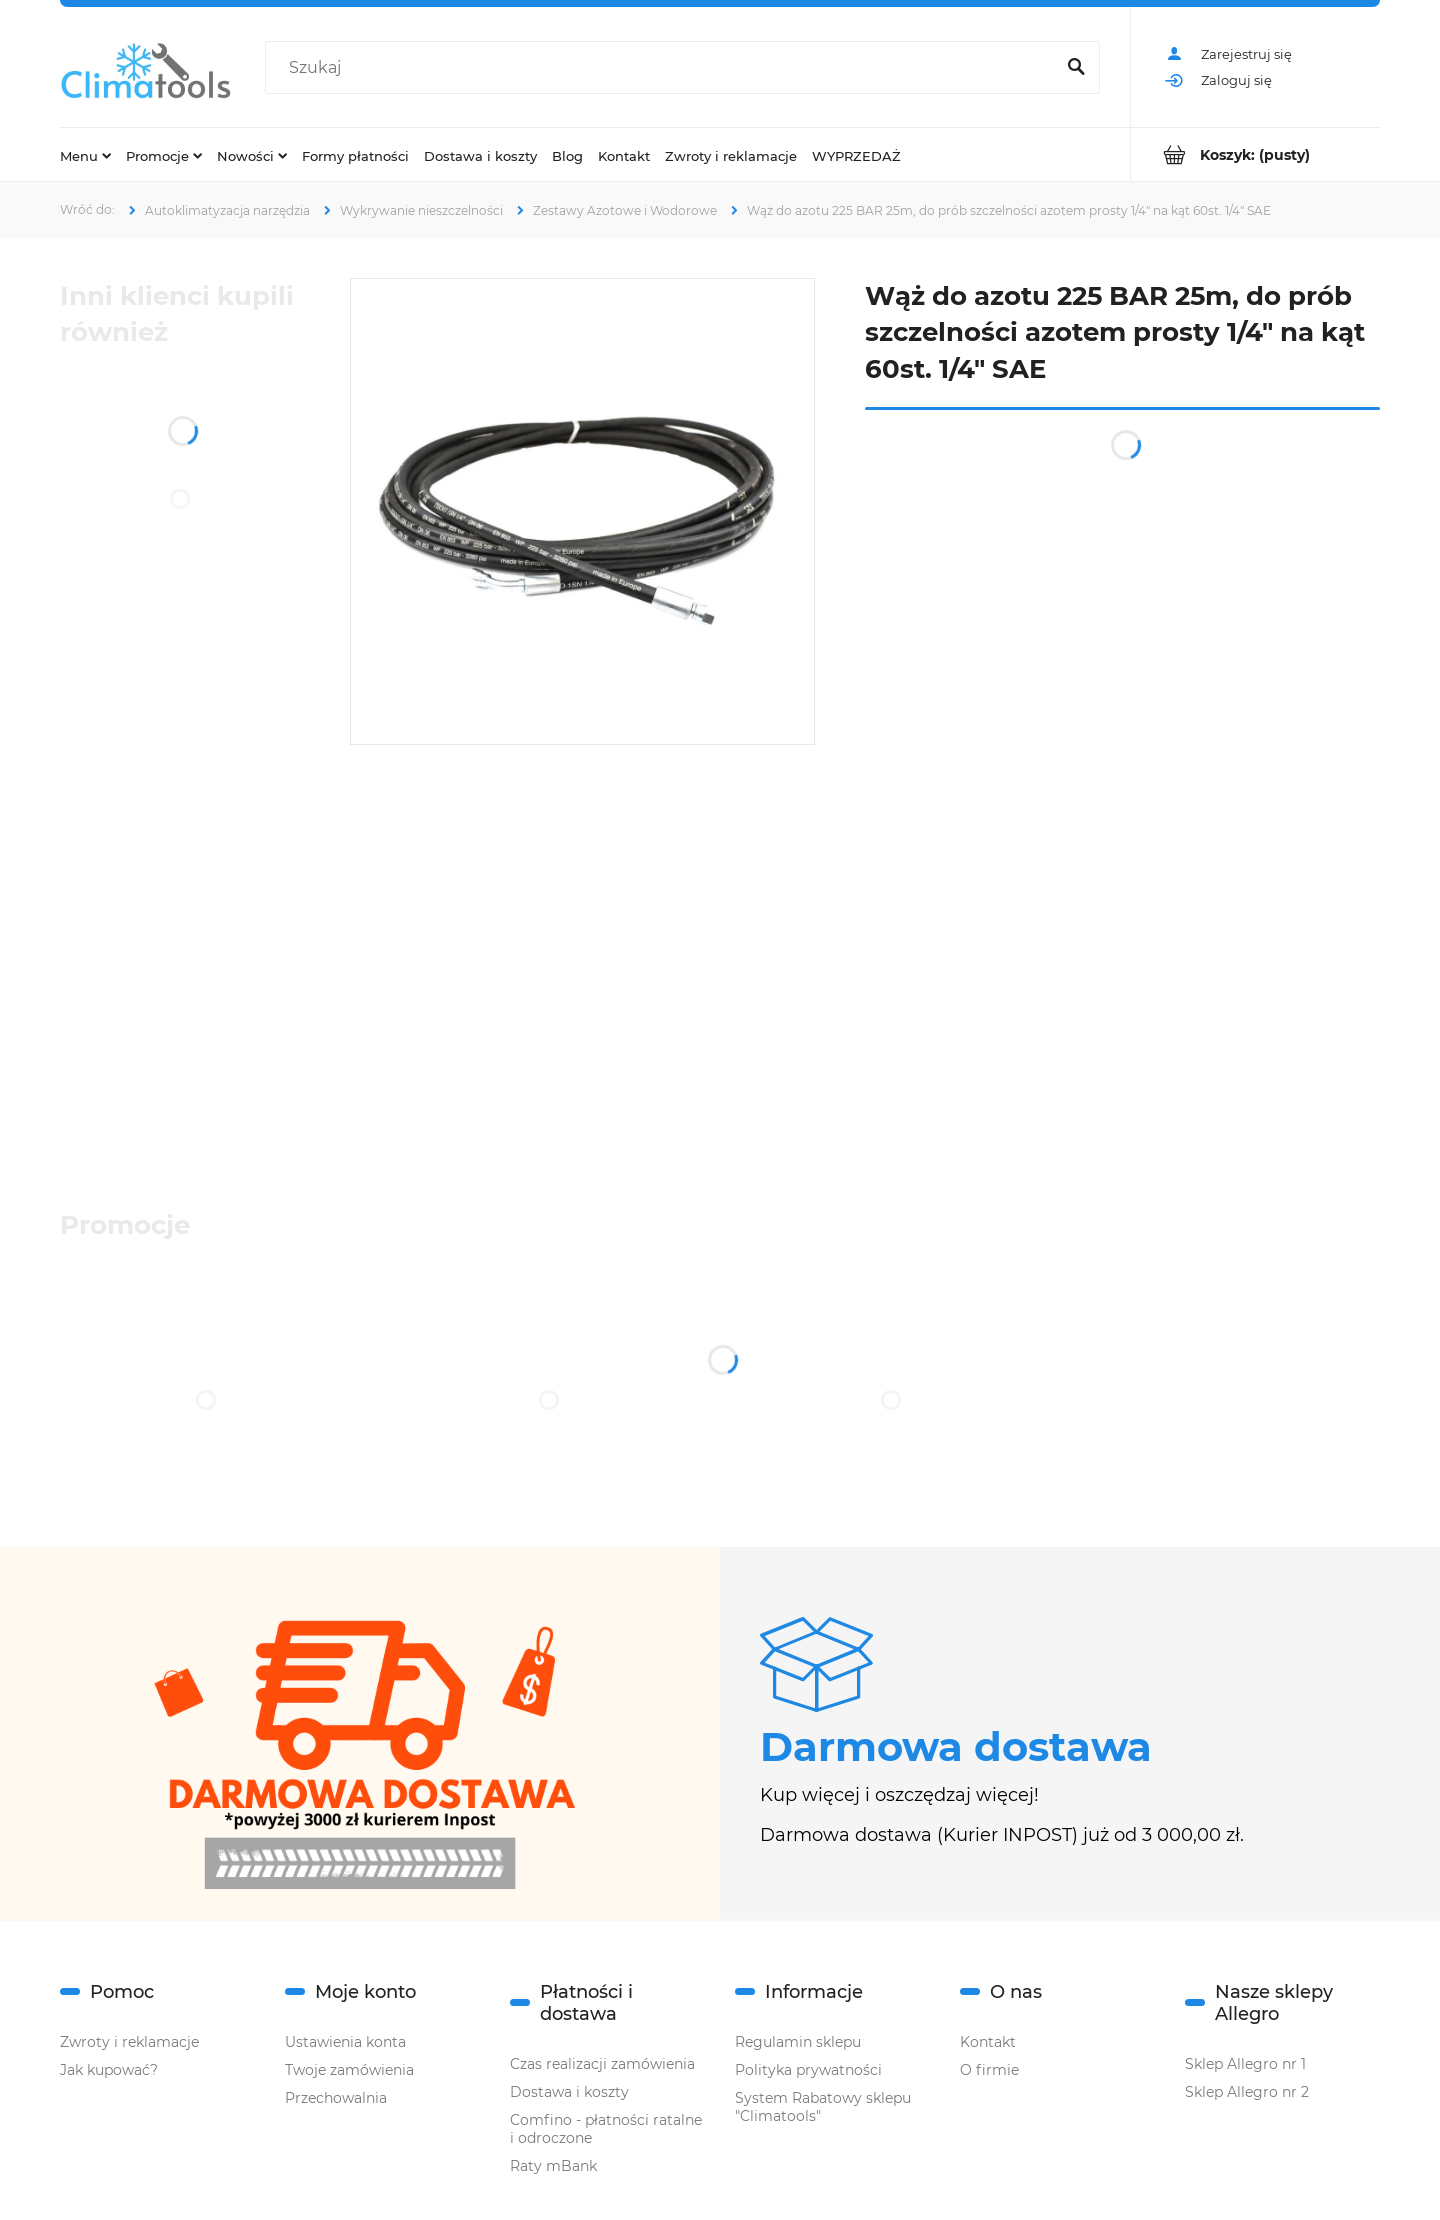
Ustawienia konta (345, 2042)
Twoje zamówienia (349, 2070)
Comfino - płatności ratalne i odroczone (606, 2129)
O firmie (989, 2070)
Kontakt (988, 2042)
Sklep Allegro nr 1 (1245, 2064)
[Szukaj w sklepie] (664, 68)
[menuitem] (85, 155)
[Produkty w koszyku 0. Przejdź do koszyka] (1255, 154)
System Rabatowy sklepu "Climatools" (823, 2107)
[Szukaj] (1076, 68)
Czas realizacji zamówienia (602, 2064)
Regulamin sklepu (798, 2042)
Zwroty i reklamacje (129, 2042)
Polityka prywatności (808, 2070)
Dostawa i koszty (569, 2092)
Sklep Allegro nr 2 (1247, 2092)
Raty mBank (553, 2166)
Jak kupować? (109, 2070)
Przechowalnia (336, 2098)
